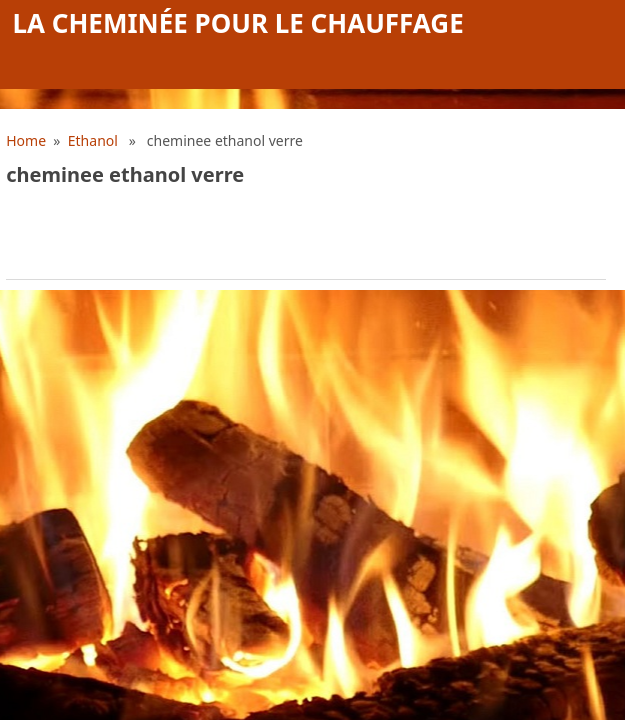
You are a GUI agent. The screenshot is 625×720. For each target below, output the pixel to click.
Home (26, 140)
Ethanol (93, 140)
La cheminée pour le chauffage (238, 23)
